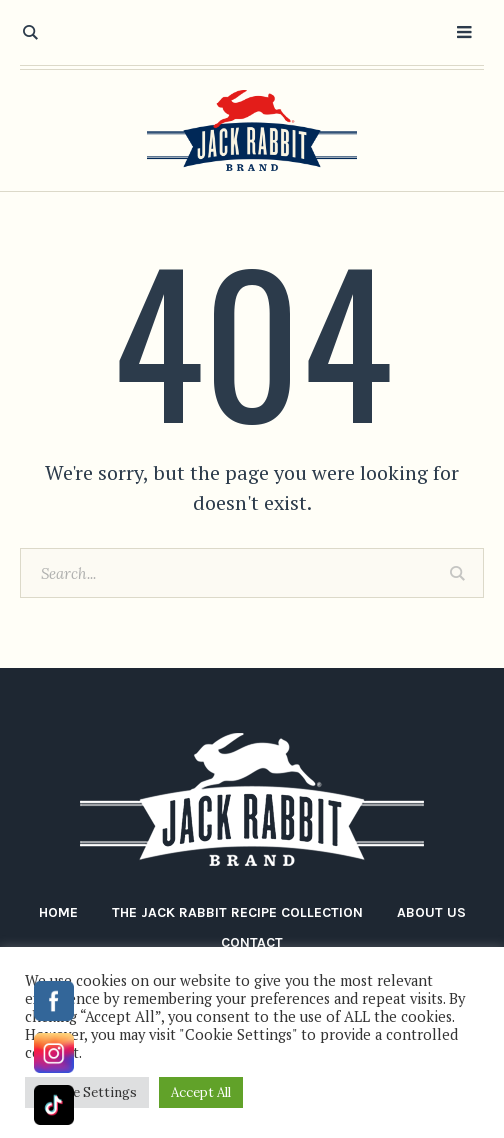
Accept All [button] (201, 1092)
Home (58, 912)
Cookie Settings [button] (87, 1092)
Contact (252, 942)
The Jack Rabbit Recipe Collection (237, 912)
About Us (431, 912)
